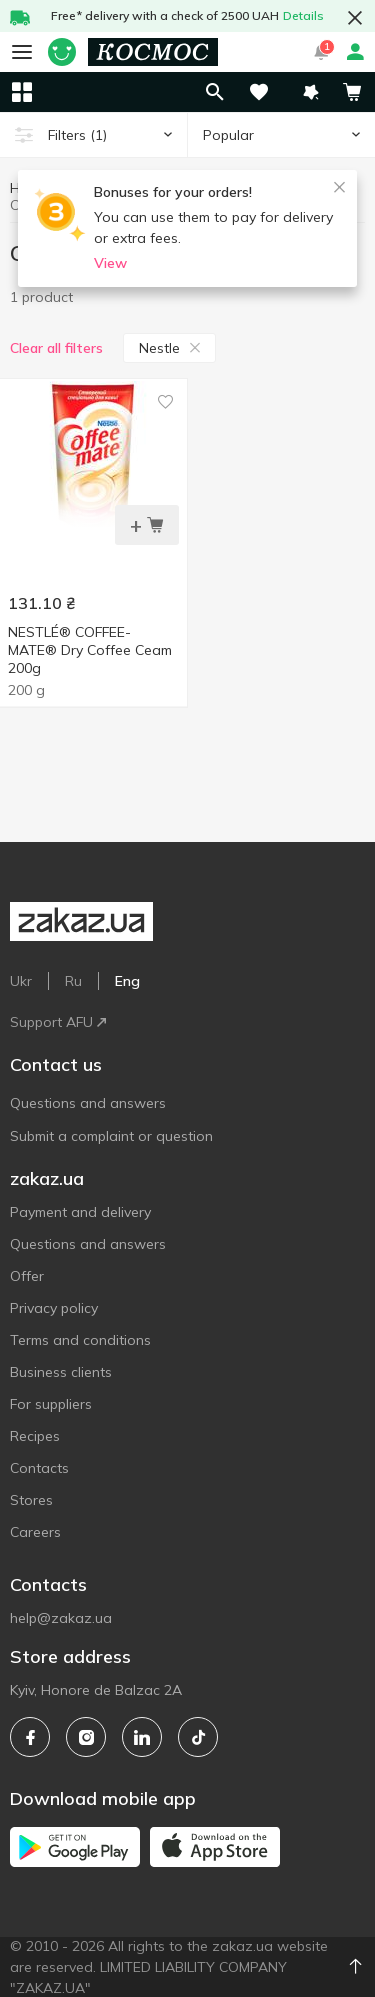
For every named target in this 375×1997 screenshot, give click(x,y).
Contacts (39, 1468)
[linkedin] (142, 1737)
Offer (27, 1276)
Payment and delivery (80, 1212)
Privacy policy (54, 1308)
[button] (311, 92)
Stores (31, 1500)
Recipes (35, 1436)
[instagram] (86, 1737)
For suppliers (51, 1404)
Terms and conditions (80, 1340)
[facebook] (30, 1737)
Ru (73, 981)
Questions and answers (88, 1103)
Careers (35, 1532)
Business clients (61, 1372)
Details (303, 15)
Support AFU (58, 1022)
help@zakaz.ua (61, 1618)
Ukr (21, 981)
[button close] (355, 18)
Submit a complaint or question (111, 1136)
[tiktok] (198, 1737)
